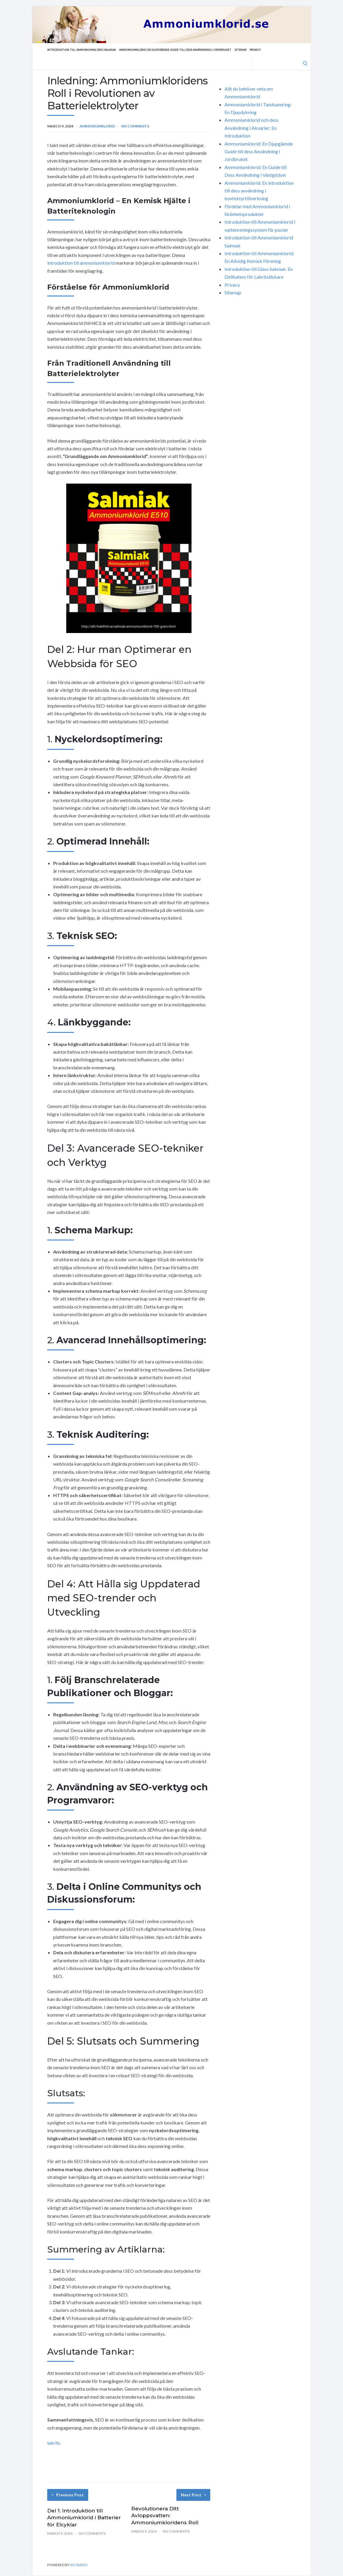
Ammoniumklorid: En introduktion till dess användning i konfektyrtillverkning (259, 190)
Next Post (193, 2494)
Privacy (284, 49)
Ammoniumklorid (97, 126)
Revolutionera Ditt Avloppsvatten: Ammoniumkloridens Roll (164, 2516)
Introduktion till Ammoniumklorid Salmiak (86, 49)
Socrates (78, 2565)
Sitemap (267, 49)
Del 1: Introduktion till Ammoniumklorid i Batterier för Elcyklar (84, 2518)
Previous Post (68, 2494)
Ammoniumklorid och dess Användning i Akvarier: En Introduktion (252, 127)
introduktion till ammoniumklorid (81, 263)
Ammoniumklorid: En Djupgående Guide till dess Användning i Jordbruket (192, 49)
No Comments (135, 126)
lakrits (53, 2443)
